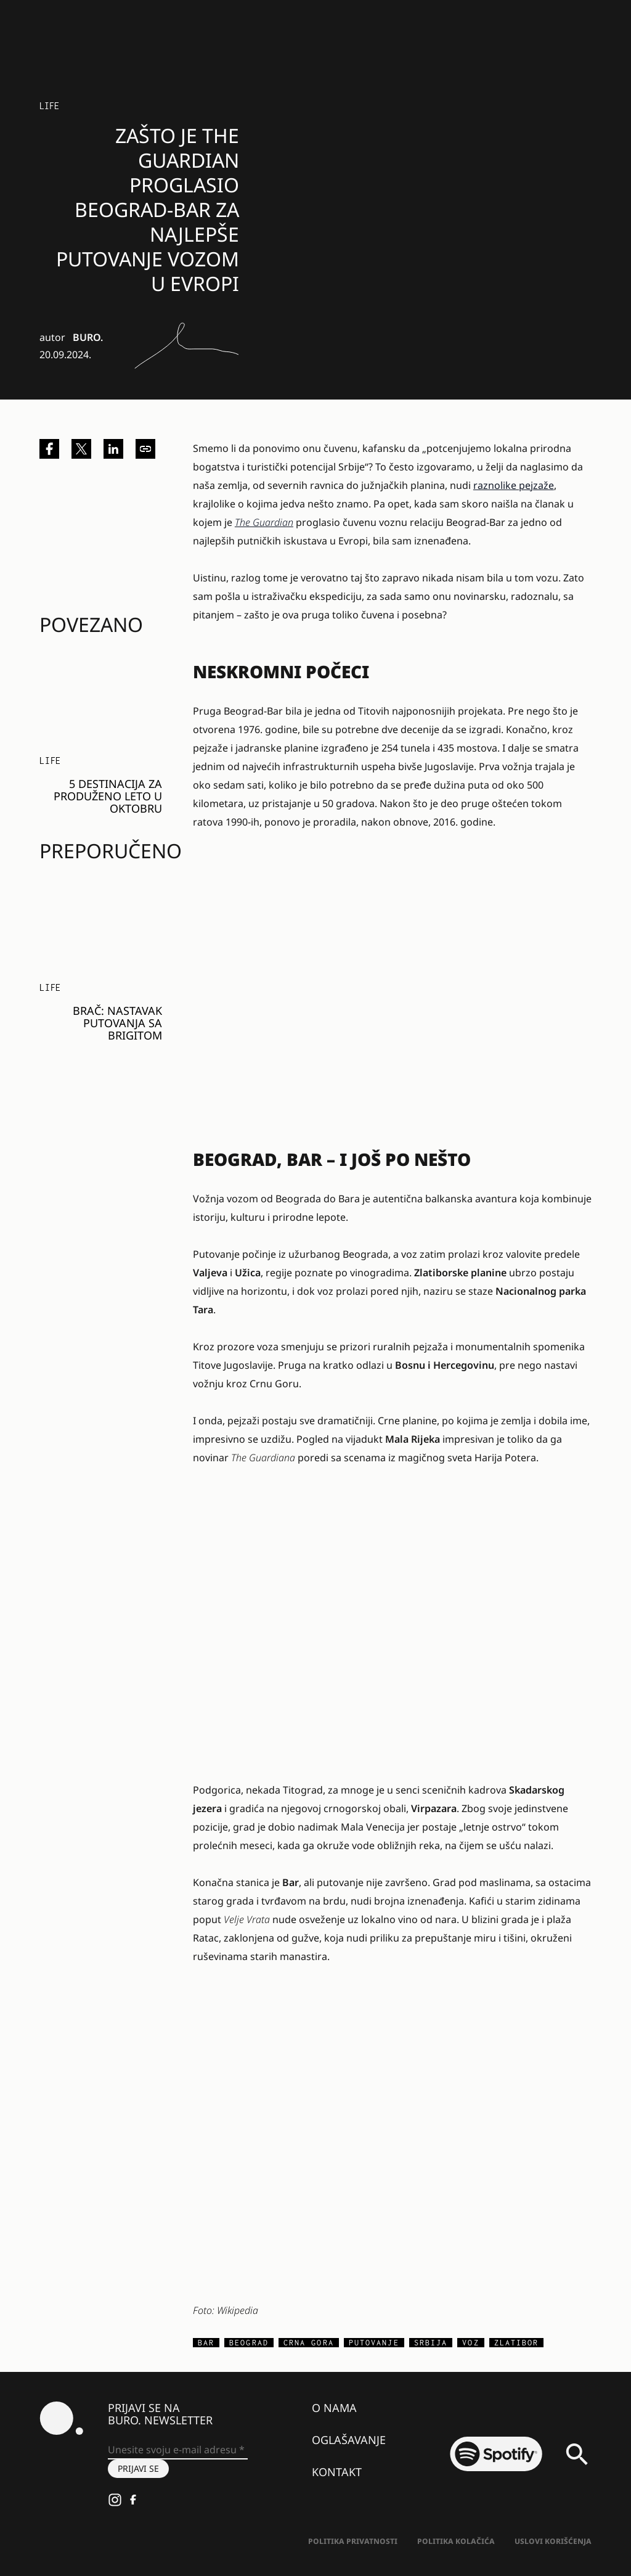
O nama (334, 2407)
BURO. (88, 337)
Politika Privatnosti (352, 2541)
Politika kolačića (456, 2541)
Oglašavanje (349, 2439)
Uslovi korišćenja (553, 2541)
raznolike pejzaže (513, 485)
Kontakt (337, 2471)
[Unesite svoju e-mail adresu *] (178, 2450)
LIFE (49, 105)
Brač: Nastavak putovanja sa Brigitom (117, 1023)
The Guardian (264, 522)
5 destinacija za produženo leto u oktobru (108, 796)
